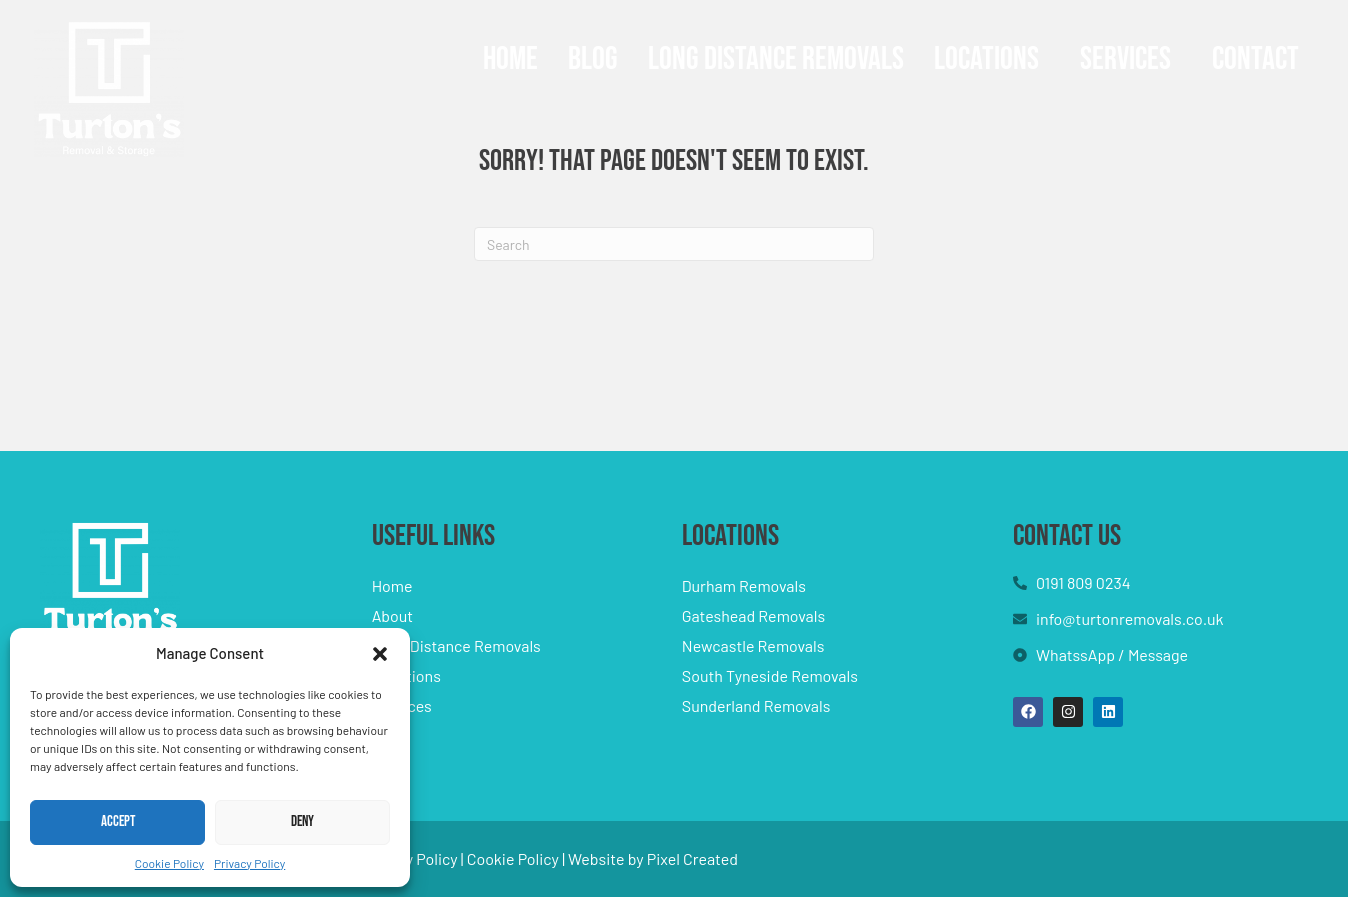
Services (1125, 59)
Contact (1255, 59)
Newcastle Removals (753, 645)
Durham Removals (744, 585)
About (392, 615)
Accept (118, 821)
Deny (302, 821)
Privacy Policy (249, 863)
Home (510, 59)
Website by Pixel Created (653, 858)
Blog (593, 59)
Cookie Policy (169, 863)
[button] (380, 654)
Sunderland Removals (756, 705)
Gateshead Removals (753, 615)
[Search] (674, 244)
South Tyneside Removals (770, 675)
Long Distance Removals (776, 59)
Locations (986, 59)
